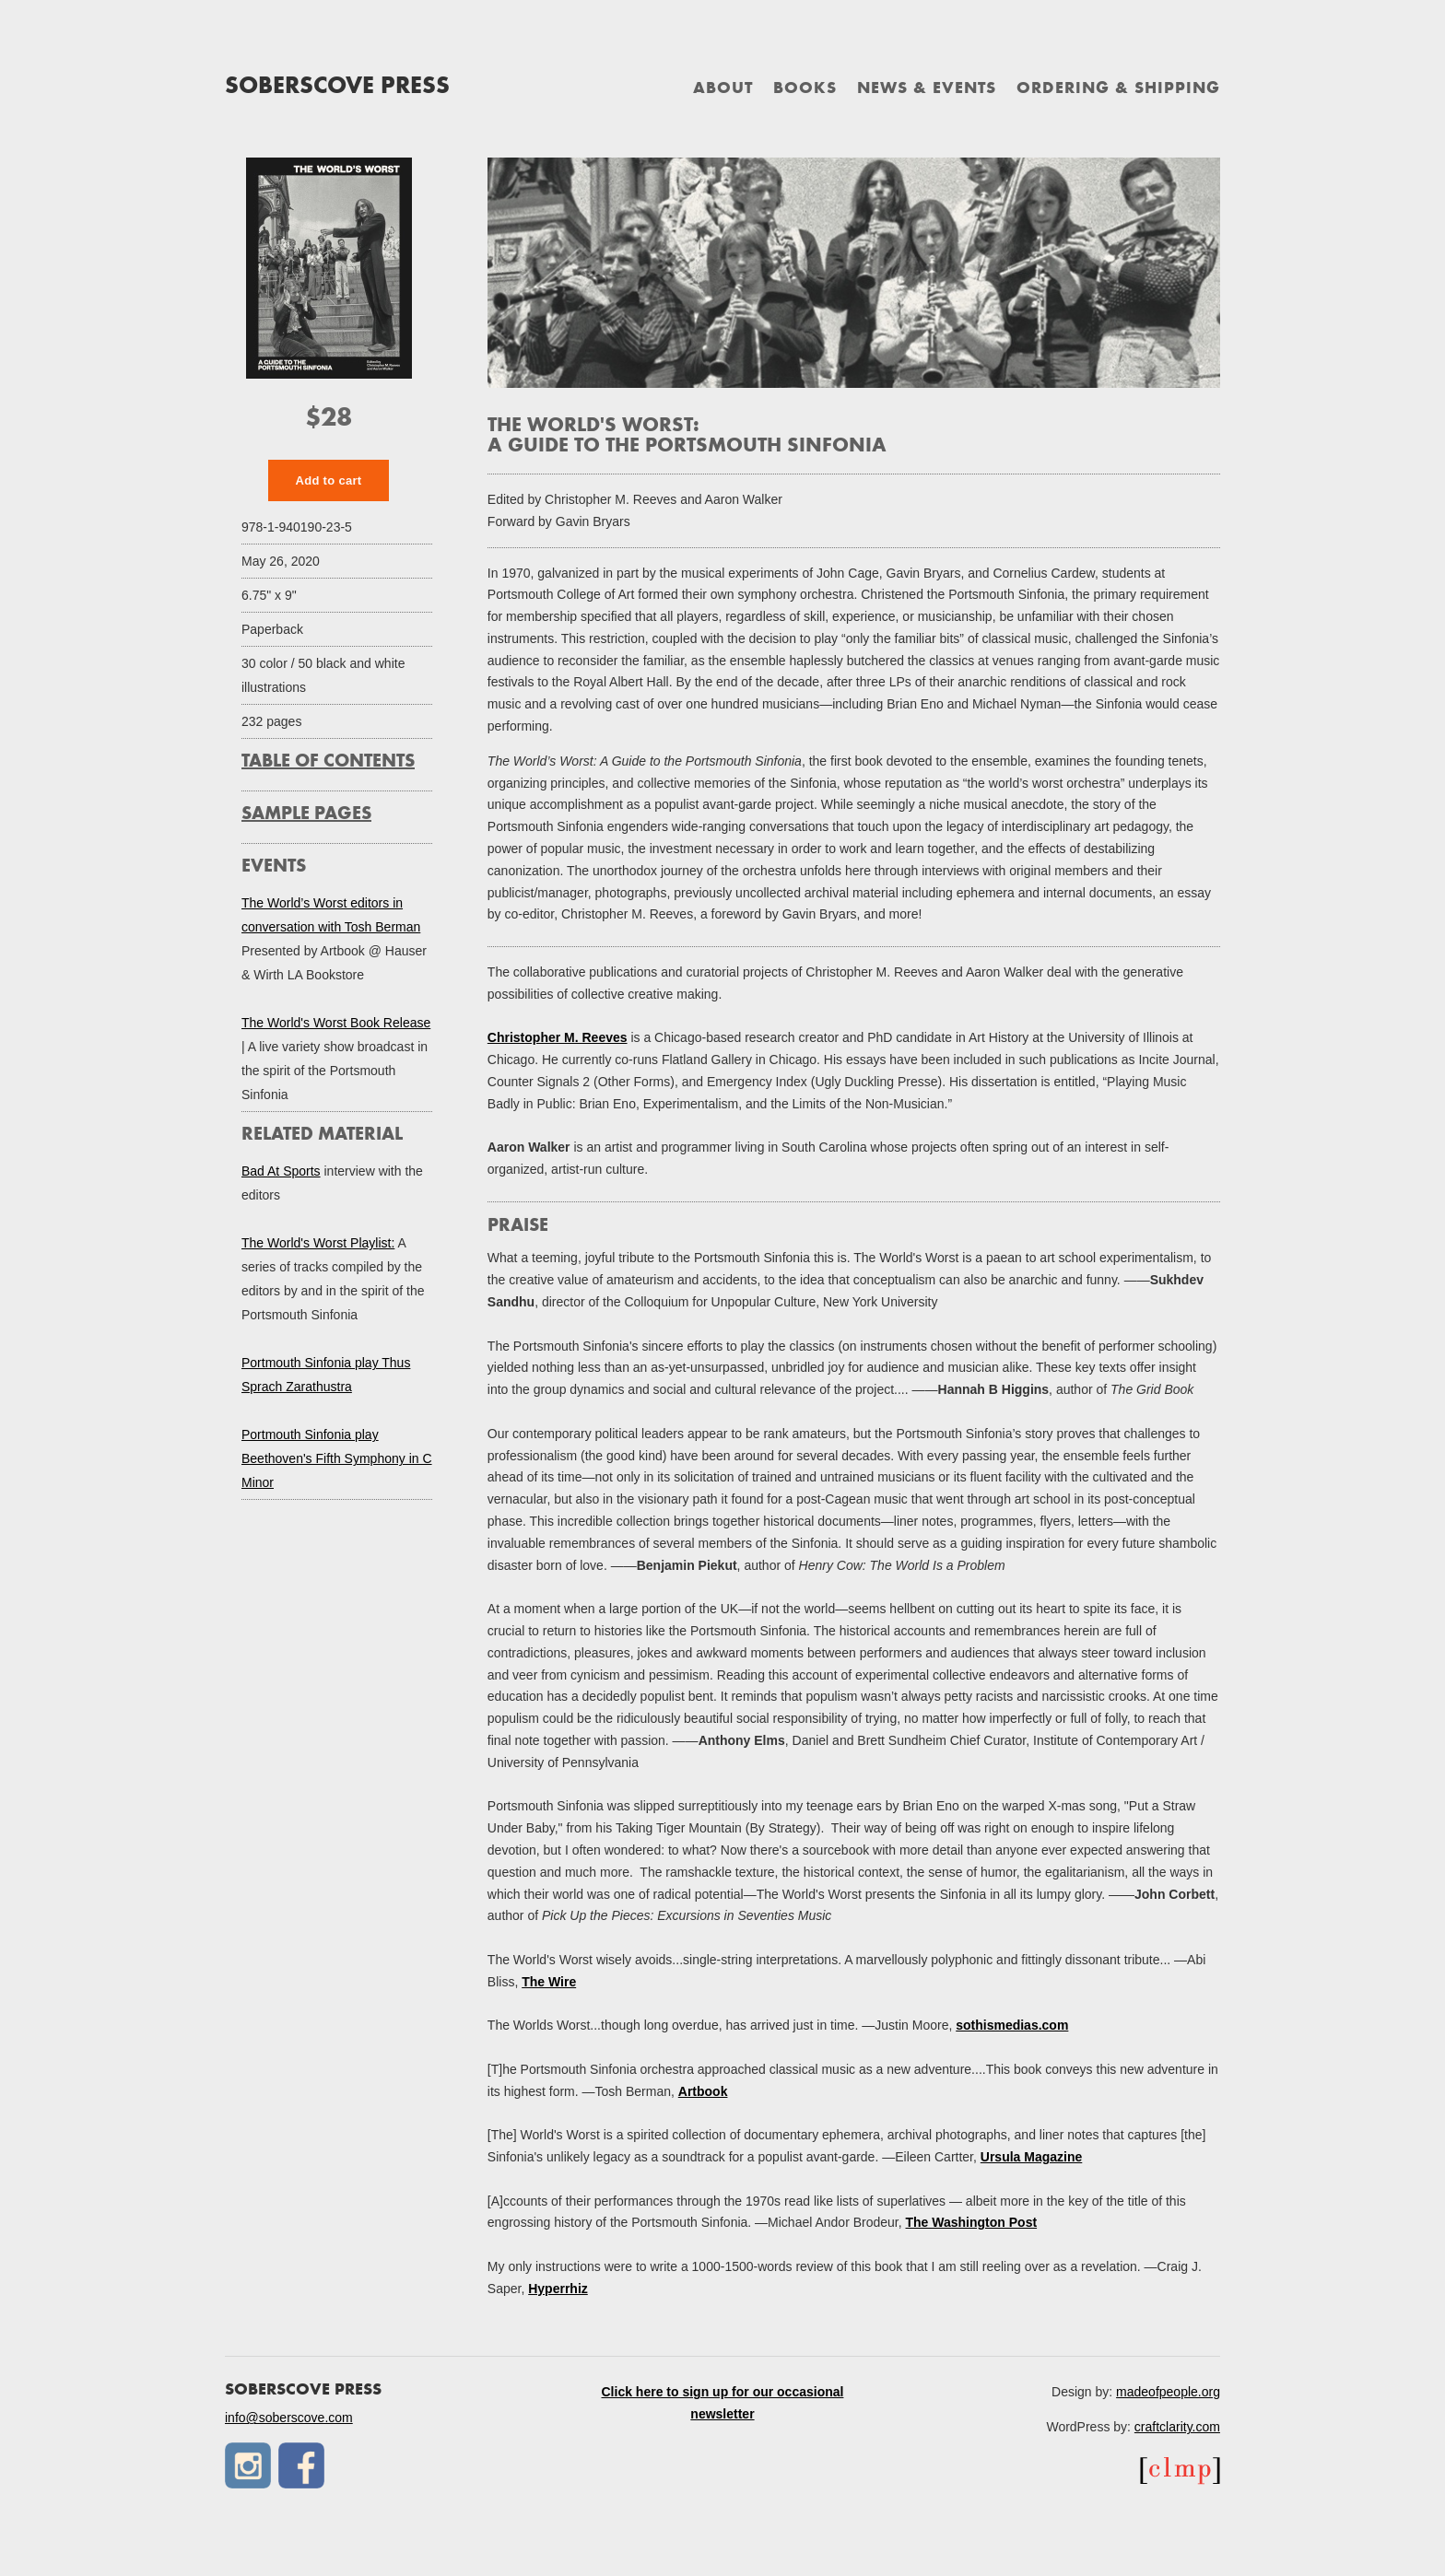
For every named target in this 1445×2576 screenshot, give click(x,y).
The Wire (549, 1981)
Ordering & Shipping (1118, 89)
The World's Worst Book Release (335, 1022)
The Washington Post (972, 2222)
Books (805, 89)
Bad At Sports (281, 1171)
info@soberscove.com (289, 2417)
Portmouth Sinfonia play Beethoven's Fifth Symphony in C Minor (336, 1458)
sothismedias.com (1012, 2025)
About (723, 89)
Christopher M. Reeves (558, 1037)
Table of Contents (328, 762)
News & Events (926, 89)
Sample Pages (306, 814)
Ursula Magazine (1031, 2156)
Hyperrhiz (558, 2288)
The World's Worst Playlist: (317, 1242)
